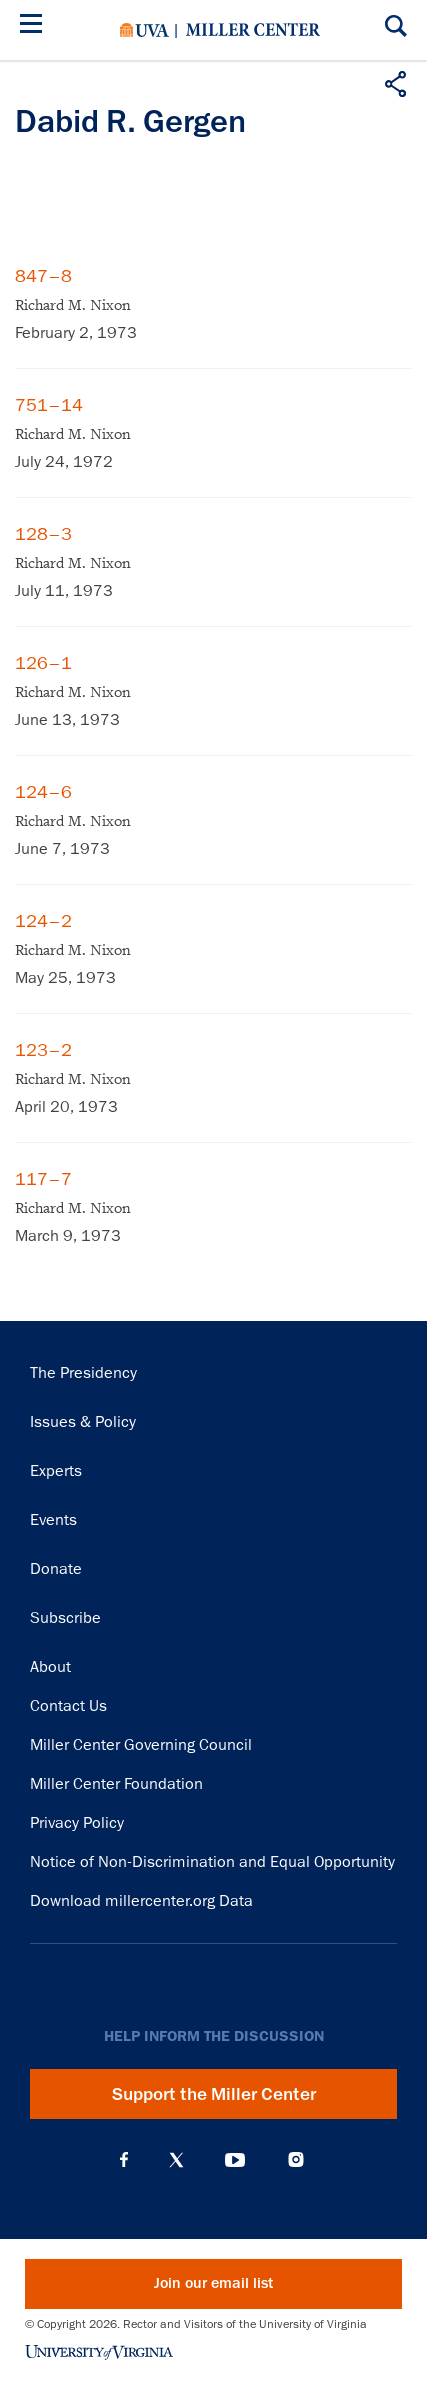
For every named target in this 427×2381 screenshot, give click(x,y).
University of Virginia (144, 30)
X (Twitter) (176, 2160)
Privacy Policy (77, 1823)
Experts (56, 1471)
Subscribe (65, 1618)
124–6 (43, 792)
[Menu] (35, 26)
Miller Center (253, 30)
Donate (56, 1569)
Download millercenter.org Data (141, 1901)
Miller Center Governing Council (141, 1745)
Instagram (296, 2159)
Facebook (124, 2160)
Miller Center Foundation (116, 1784)
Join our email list (213, 2283)
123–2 (43, 1050)
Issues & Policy (83, 1422)
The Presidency (83, 1373)
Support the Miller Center (214, 2094)
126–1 (43, 663)
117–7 (43, 1179)
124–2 (43, 921)
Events (53, 1520)
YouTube (235, 2160)
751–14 (49, 405)
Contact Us (68, 1706)
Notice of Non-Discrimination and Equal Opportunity (212, 1862)
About (50, 1667)
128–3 (43, 534)
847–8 (43, 276)
